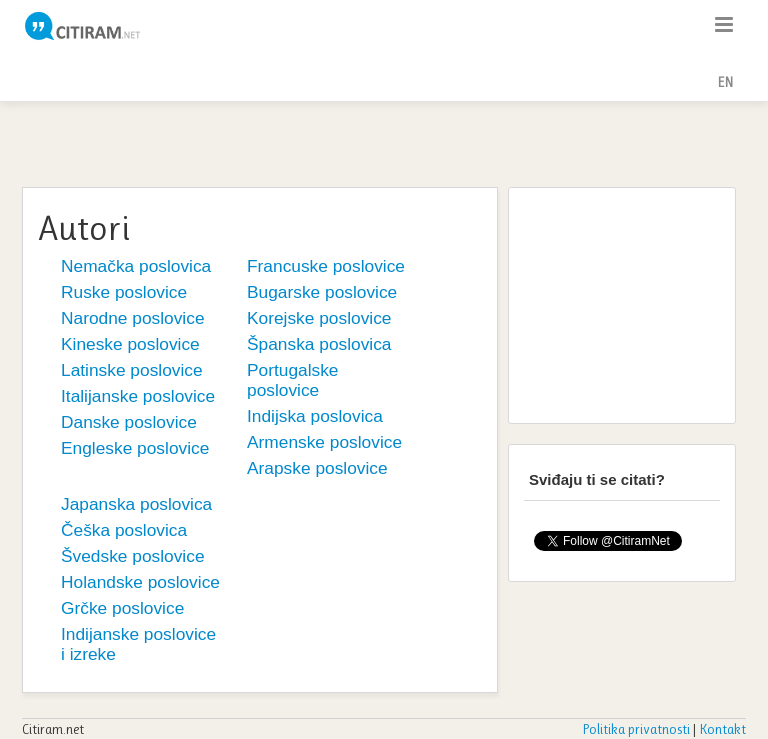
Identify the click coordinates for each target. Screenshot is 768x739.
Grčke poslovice (122, 608)
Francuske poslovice (326, 266)
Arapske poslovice (317, 468)
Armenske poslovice (324, 442)
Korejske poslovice (319, 318)
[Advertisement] (384, 142)
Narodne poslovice (133, 318)
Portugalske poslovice (293, 380)
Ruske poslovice (124, 292)
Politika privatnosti (636, 729)
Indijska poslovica (315, 416)
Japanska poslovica (136, 504)
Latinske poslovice (132, 370)
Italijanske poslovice (138, 396)
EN (725, 82)
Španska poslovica (319, 344)
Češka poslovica (124, 530)
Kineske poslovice (130, 344)
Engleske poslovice (135, 448)
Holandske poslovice (140, 582)
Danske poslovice (129, 422)
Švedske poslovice (133, 556)
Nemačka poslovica (136, 266)
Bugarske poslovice (322, 292)
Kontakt (722, 729)
